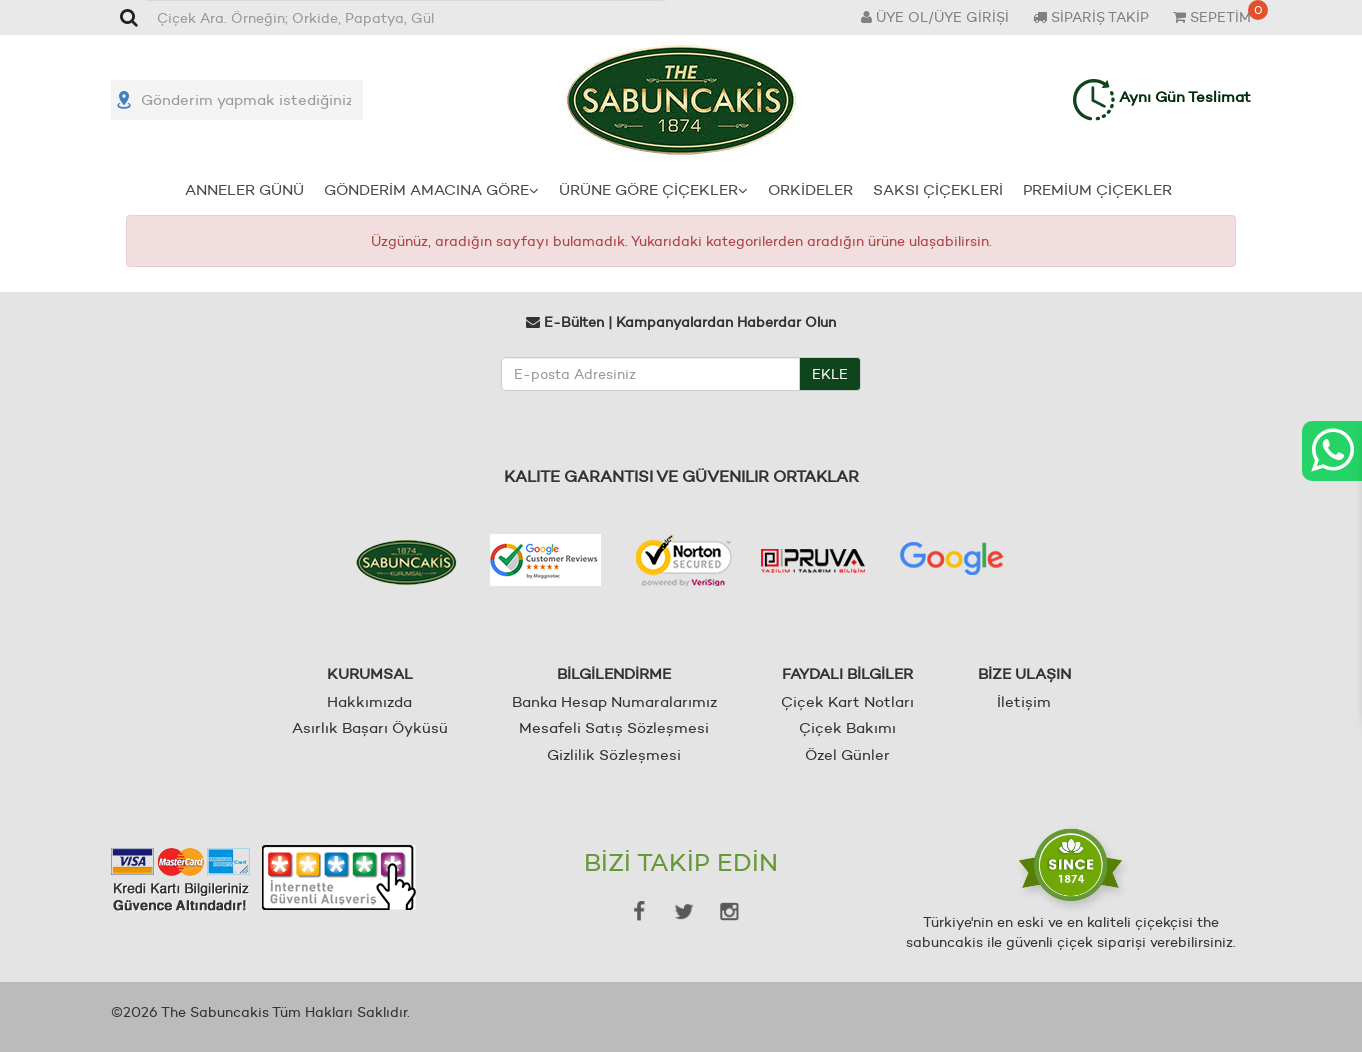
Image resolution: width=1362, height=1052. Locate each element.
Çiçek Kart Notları (847, 701)
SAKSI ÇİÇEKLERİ (938, 189)
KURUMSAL (370, 673)
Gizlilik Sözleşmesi (614, 754)
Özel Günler (847, 754)
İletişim (1024, 701)
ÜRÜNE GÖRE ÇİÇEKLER (653, 189)
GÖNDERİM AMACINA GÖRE (431, 189)
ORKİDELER (810, 189)
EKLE (830, 374)
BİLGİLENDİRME (614, 673)
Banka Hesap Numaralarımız (614, 701)
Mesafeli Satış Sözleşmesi (614, 727)
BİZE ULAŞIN (1024, 673)
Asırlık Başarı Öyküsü (370, 727)
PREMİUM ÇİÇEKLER (1097, 189)
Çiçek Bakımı (847, 727)
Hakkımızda (369, 701)
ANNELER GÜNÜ (244, 189)
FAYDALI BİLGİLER (847, 673)
